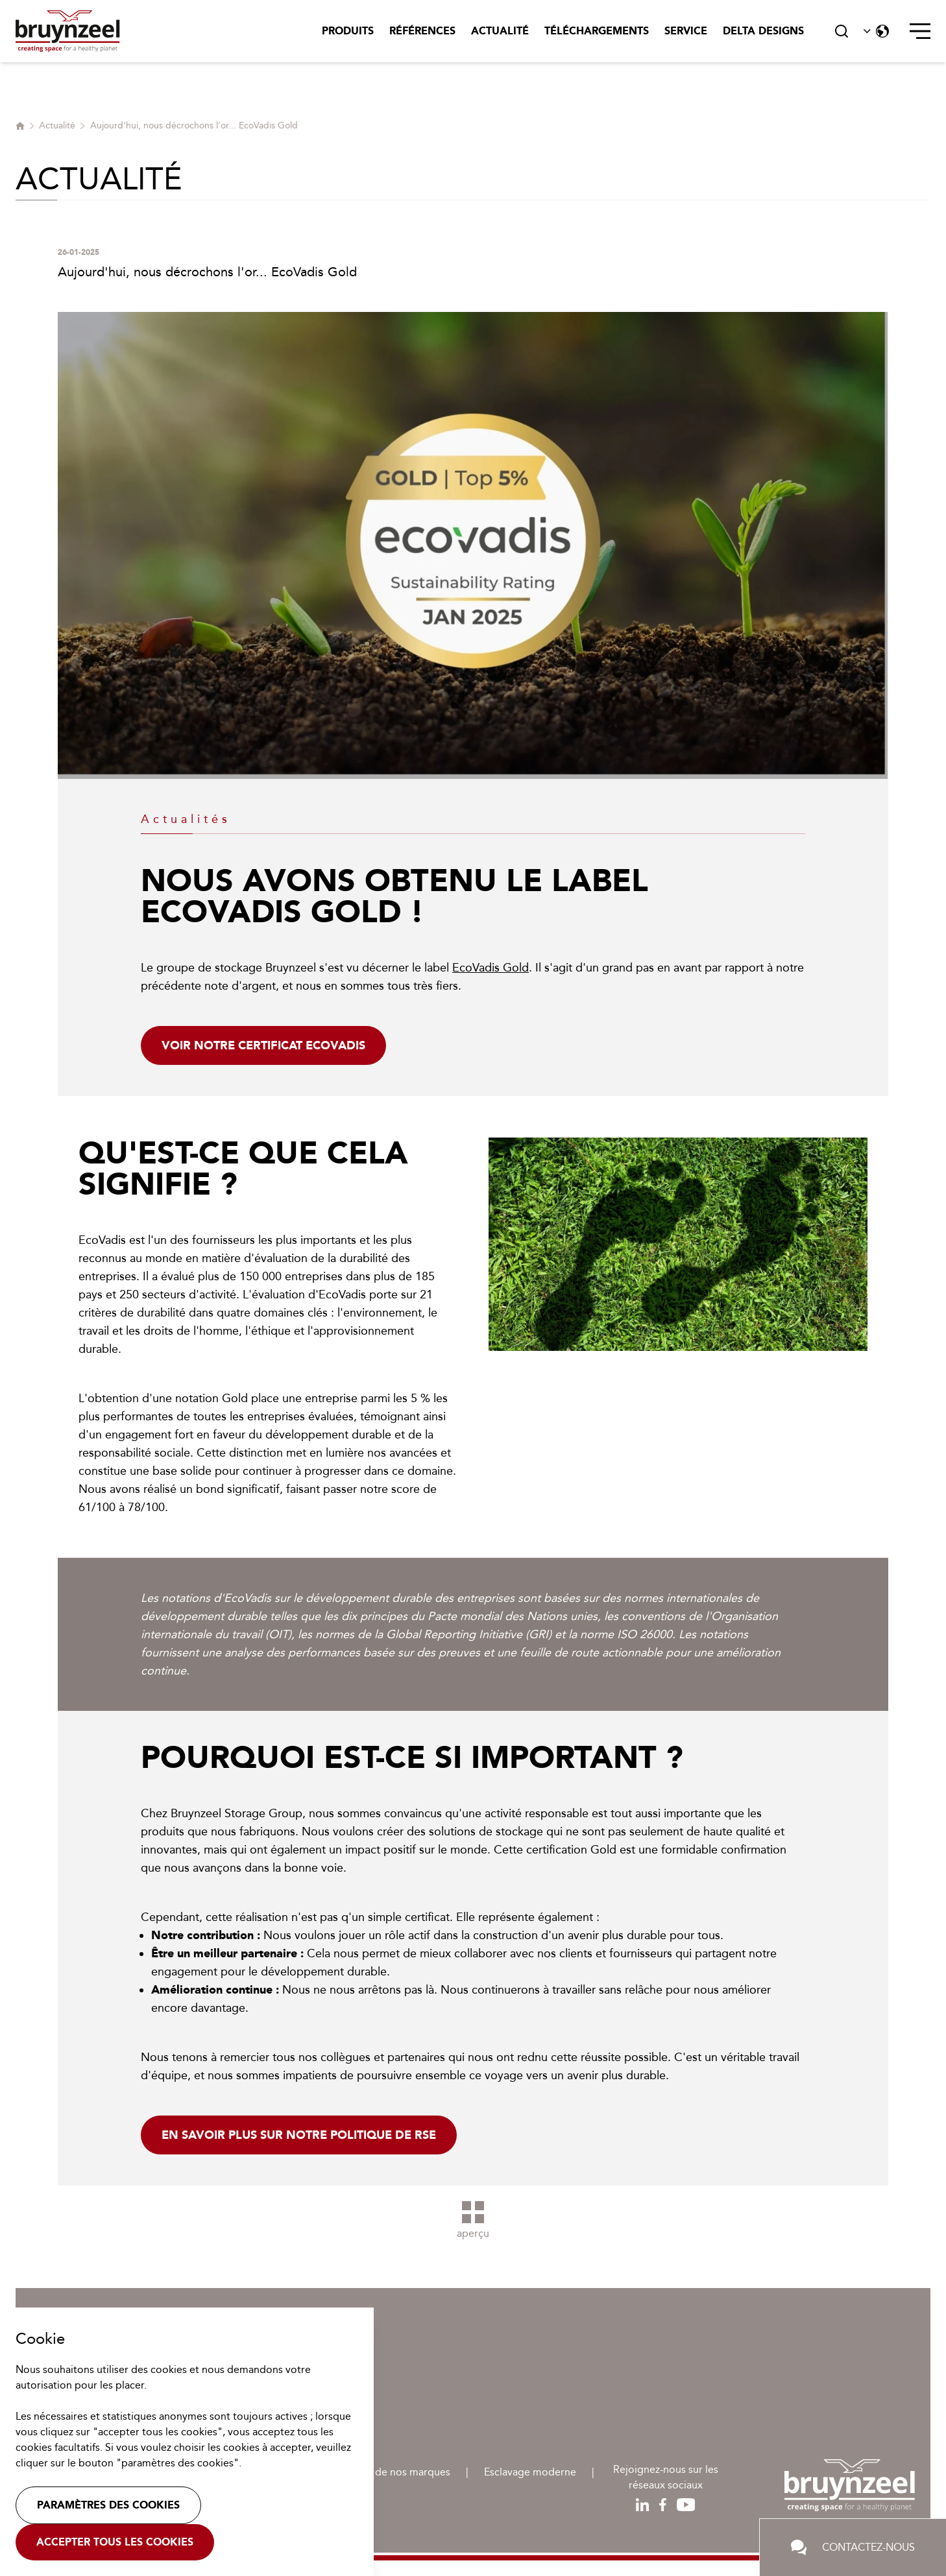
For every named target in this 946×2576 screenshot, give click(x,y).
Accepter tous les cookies (114, 2542)
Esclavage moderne (530, 2472)
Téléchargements (596, 31)
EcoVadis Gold (490, 967)
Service (685, 31)
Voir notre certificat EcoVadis (263, 1045)
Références (422, 31)
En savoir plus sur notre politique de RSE (299, 2135)
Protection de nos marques (386, 2472)
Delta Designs (763, 31)
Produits (348, 31)
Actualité (500, 31)
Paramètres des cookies (108, 2505)
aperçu (473, 2220)
